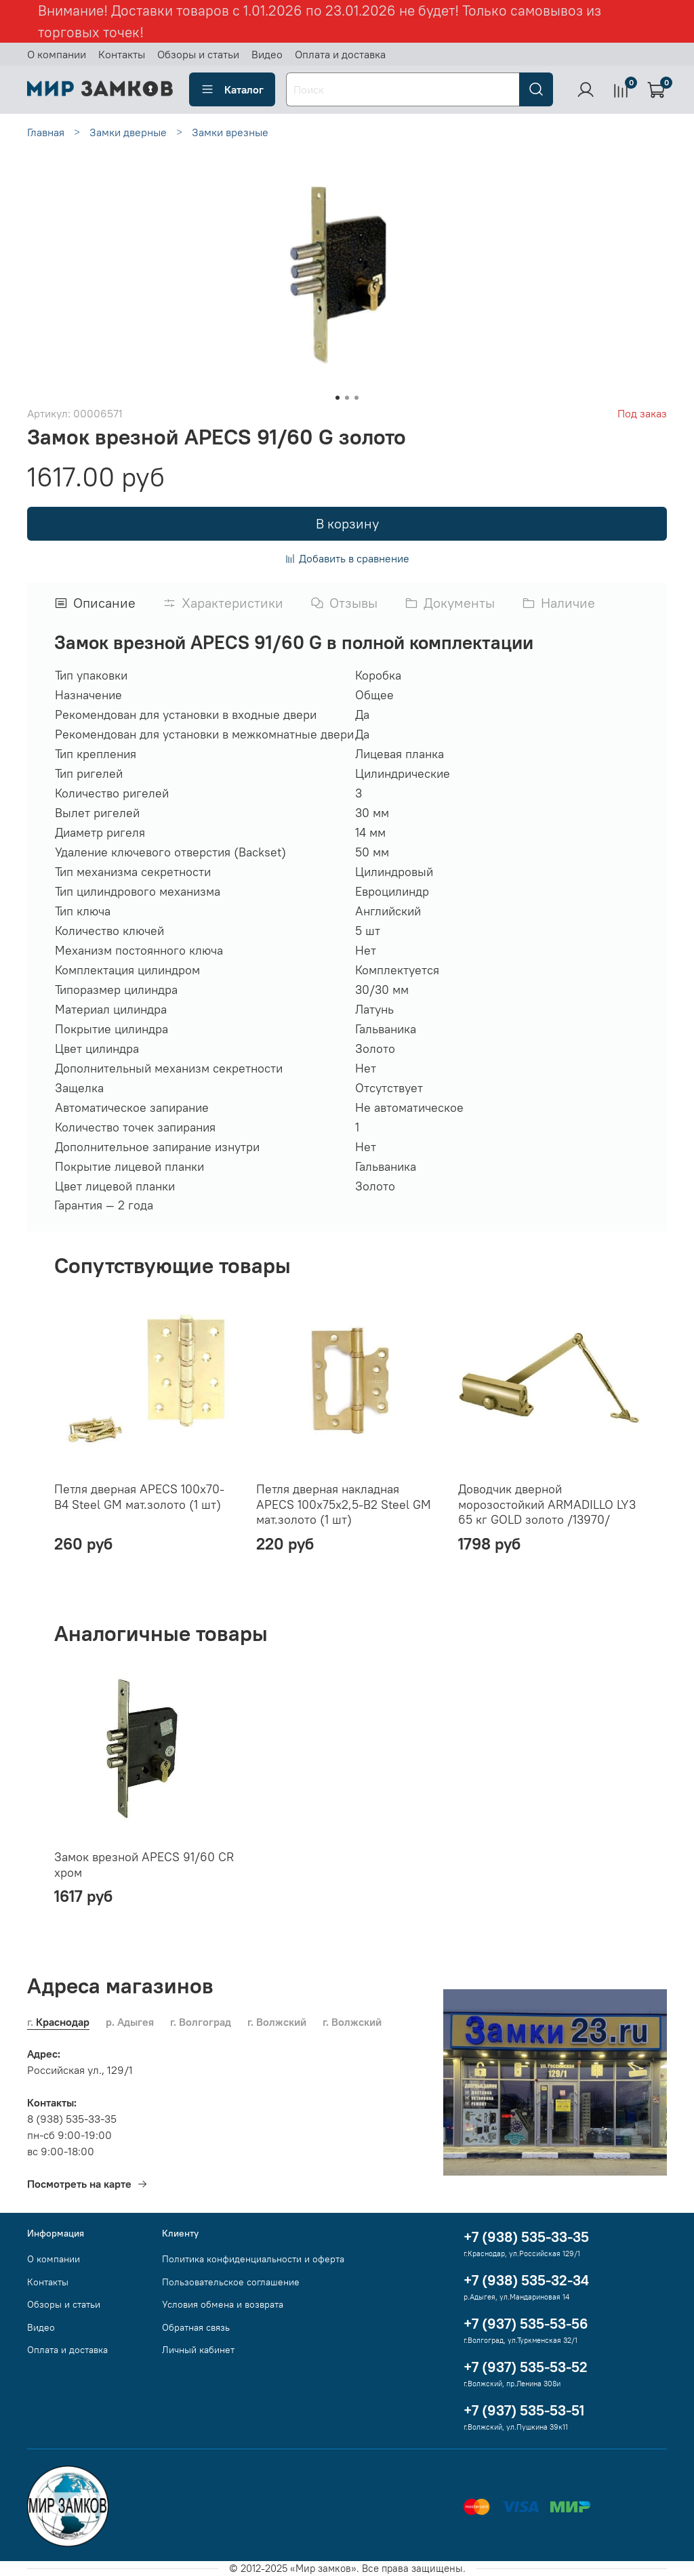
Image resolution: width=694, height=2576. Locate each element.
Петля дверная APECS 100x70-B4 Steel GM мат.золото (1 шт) (139, 1496)
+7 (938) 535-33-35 (526, 2237)
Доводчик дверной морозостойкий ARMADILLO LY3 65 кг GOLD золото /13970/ (547, 1504)
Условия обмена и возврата (222, 2304)
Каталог (232, 89)
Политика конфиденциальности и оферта (253, 2259)
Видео (267, 54)
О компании (56, 54)
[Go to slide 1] (337, 398)
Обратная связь (196, 2327)
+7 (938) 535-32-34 (526, 2280)
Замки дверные (128, 132)
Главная (45, 132)
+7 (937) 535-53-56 (526, 2323)
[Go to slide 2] (347, 398)
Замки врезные (230, 132)
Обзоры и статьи (198, 54)
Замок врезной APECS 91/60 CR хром (144, 1864)
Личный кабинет (198, 2350)
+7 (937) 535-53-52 (526, 2367)
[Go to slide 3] (356, 398)
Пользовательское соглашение (231, 2282)
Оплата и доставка (340, 54)
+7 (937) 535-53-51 (524, 2410)
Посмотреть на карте (87, 2183)
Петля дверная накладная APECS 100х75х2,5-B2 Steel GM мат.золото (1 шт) (343, 1504)
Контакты (121, 54)
